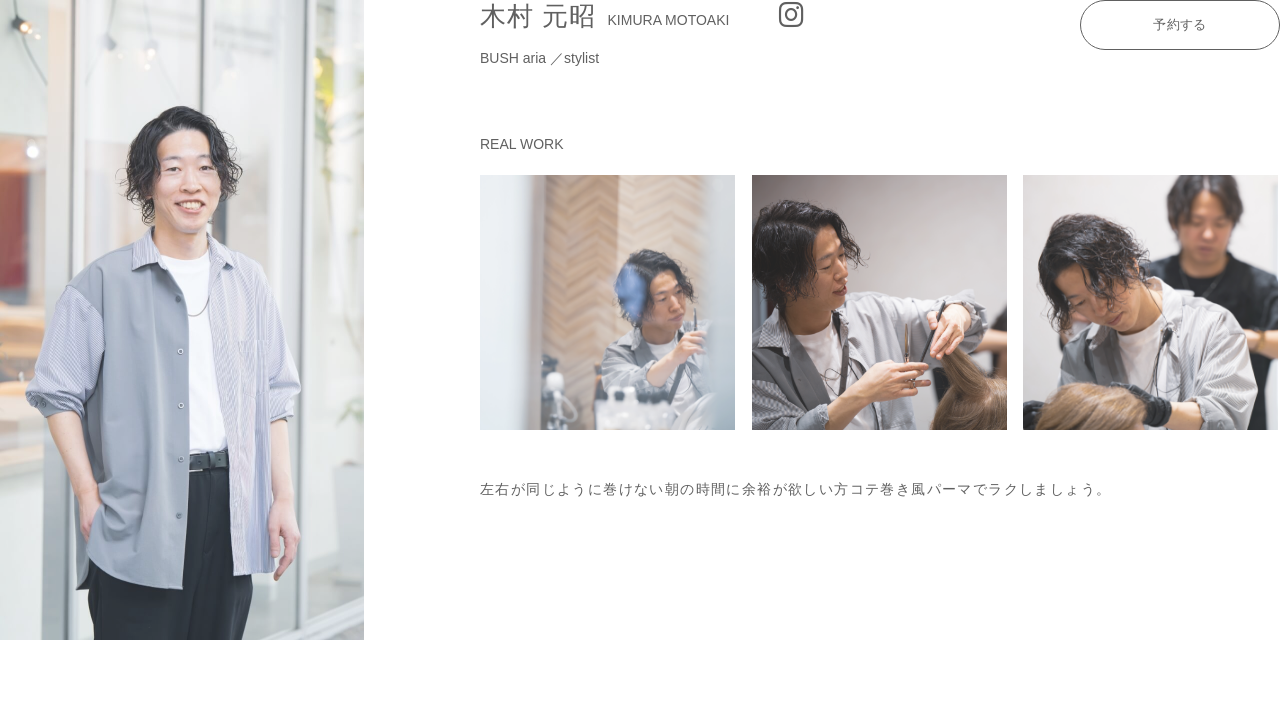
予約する (1180, 24)
